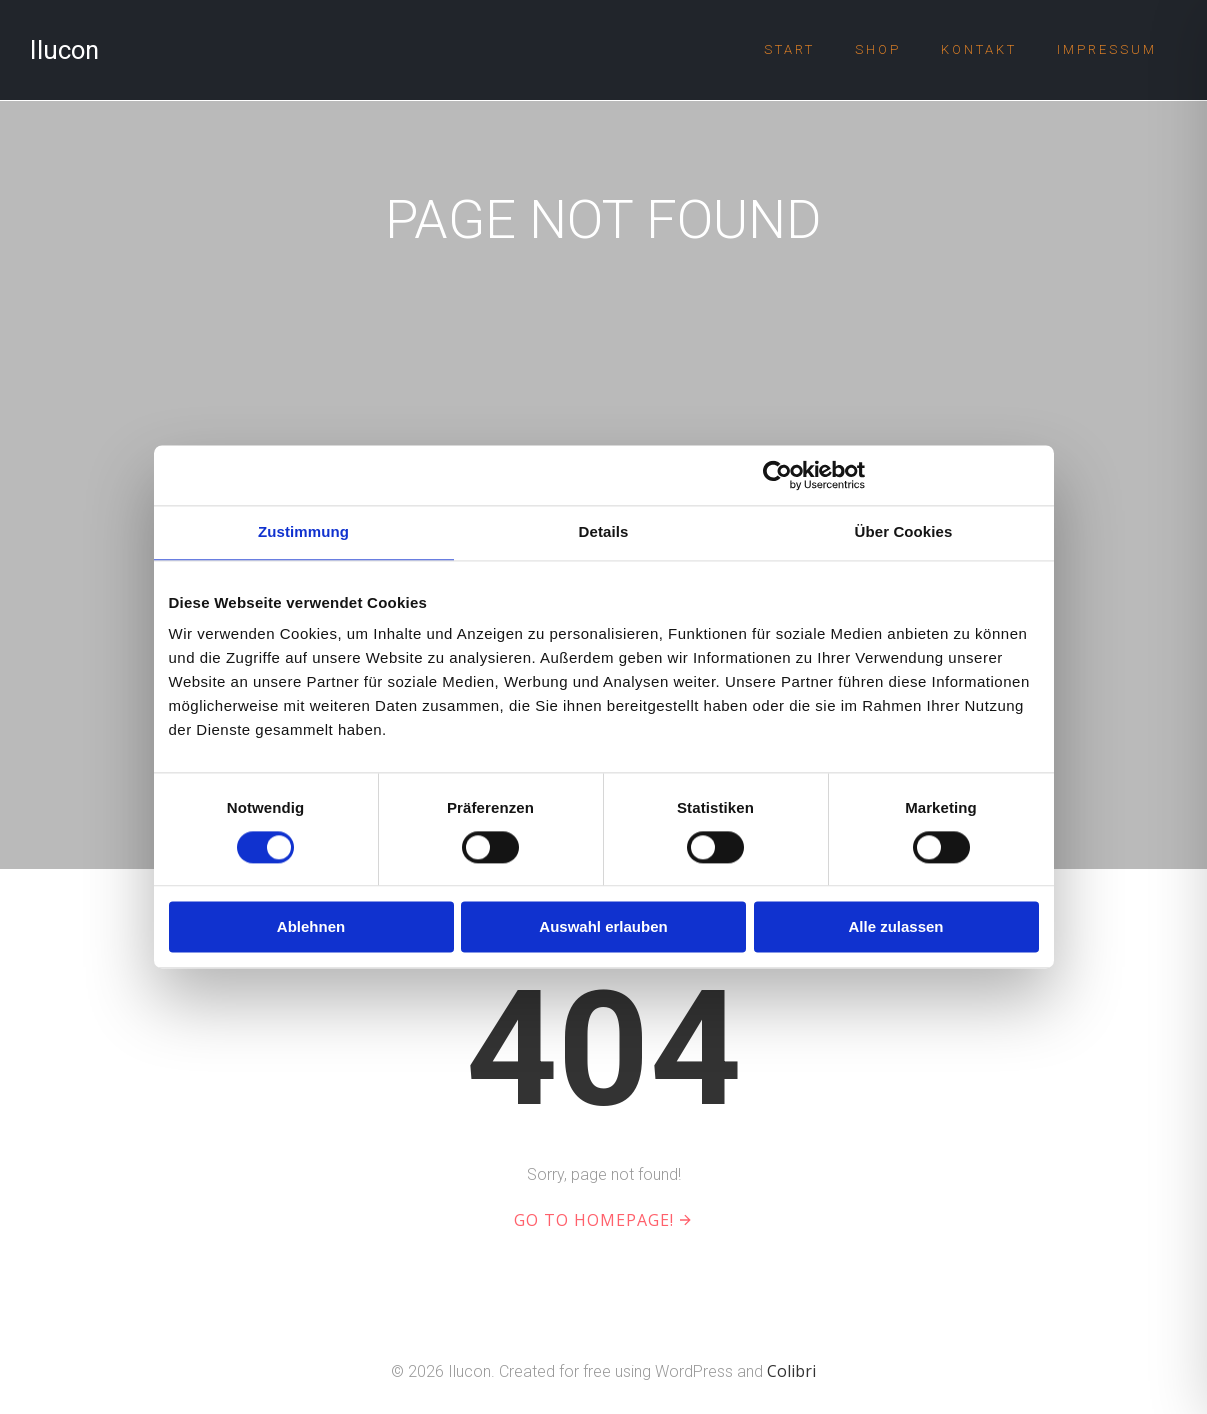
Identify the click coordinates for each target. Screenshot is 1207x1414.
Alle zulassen (895, 927)
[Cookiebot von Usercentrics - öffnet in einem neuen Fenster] (777, 475)
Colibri (791, 1371)
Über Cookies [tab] (904, 531)
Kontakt (979, 49)
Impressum (1107, 49)
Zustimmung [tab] (303, 531)
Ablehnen (311, 927)
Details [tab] (604, 531)
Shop (878, 49)
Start (789, 49)
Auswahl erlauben (603, 927)
